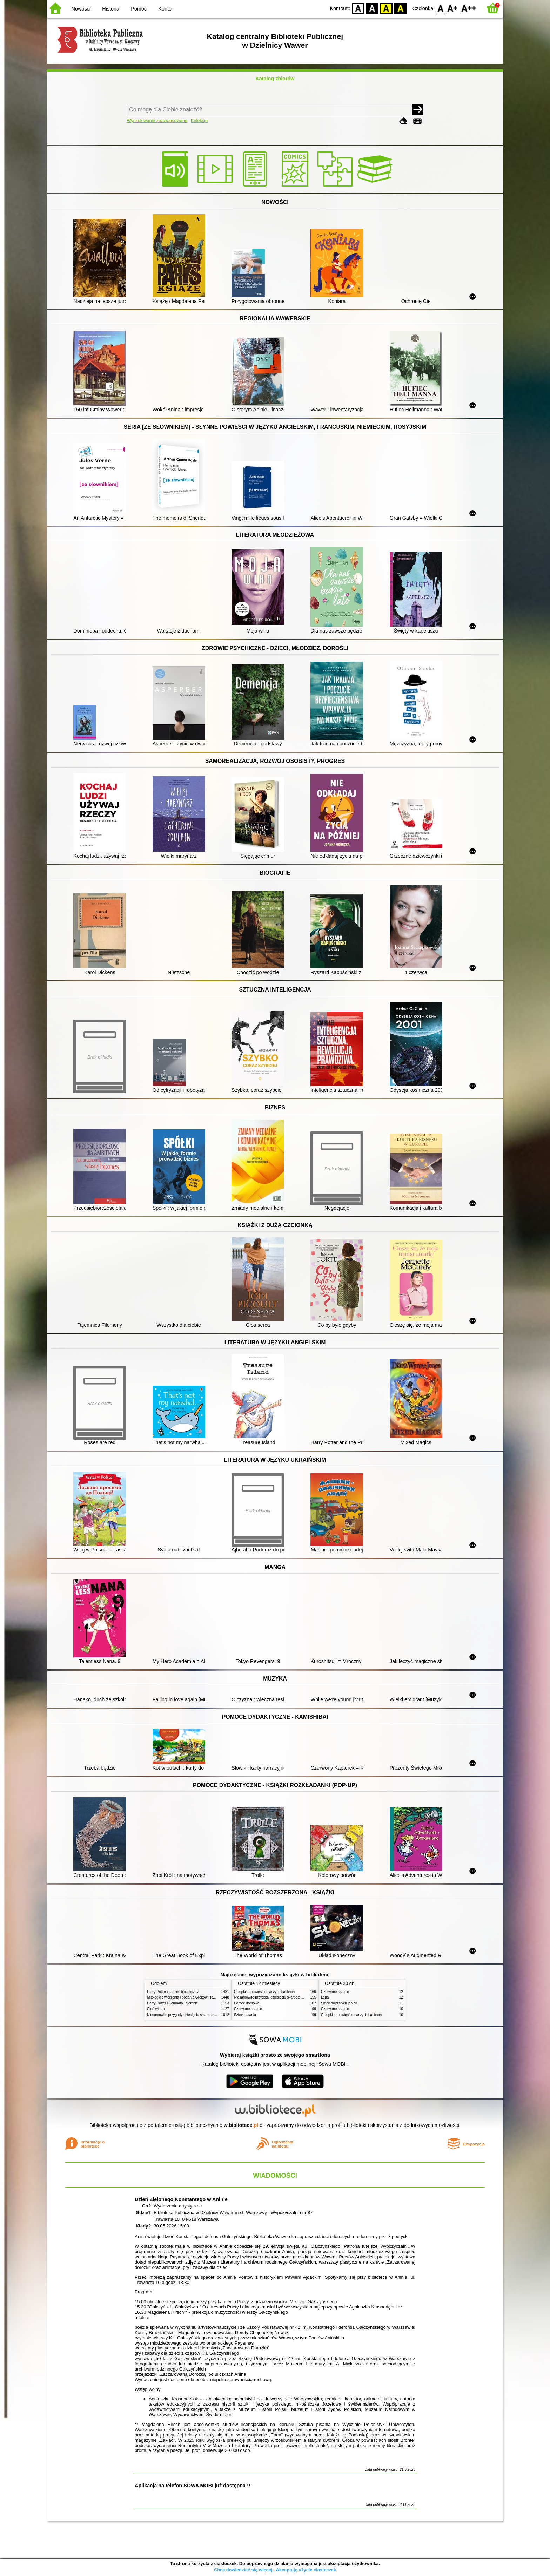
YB (386, 8)
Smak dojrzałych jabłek (339, 2003)
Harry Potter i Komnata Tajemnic (172, 2003)
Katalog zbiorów (274, 78)
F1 (452, 8)
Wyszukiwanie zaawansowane (157, 120)
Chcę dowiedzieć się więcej (243, 2569)
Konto (165, 9)
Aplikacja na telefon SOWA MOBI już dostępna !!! (193, 2485)
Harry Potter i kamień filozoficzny (173, 1992)
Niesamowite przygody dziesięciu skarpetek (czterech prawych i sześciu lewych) (210, 2015)
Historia (110, 9)
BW (372, 8)
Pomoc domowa (246, 2003)
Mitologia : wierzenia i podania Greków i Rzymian (185, 1997)
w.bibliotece (241, 2125)
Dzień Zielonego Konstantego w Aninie (181, 2199)
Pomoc (139, 9)
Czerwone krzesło (248, 2009)
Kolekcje (199, 120)
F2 (468, 8)
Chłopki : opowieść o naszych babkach (264, 1992)
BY (400, 8)
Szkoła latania (245, 2015)
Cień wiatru (156, 2009)
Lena (325, 1997)
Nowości (81, 9)
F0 (440, 8)
